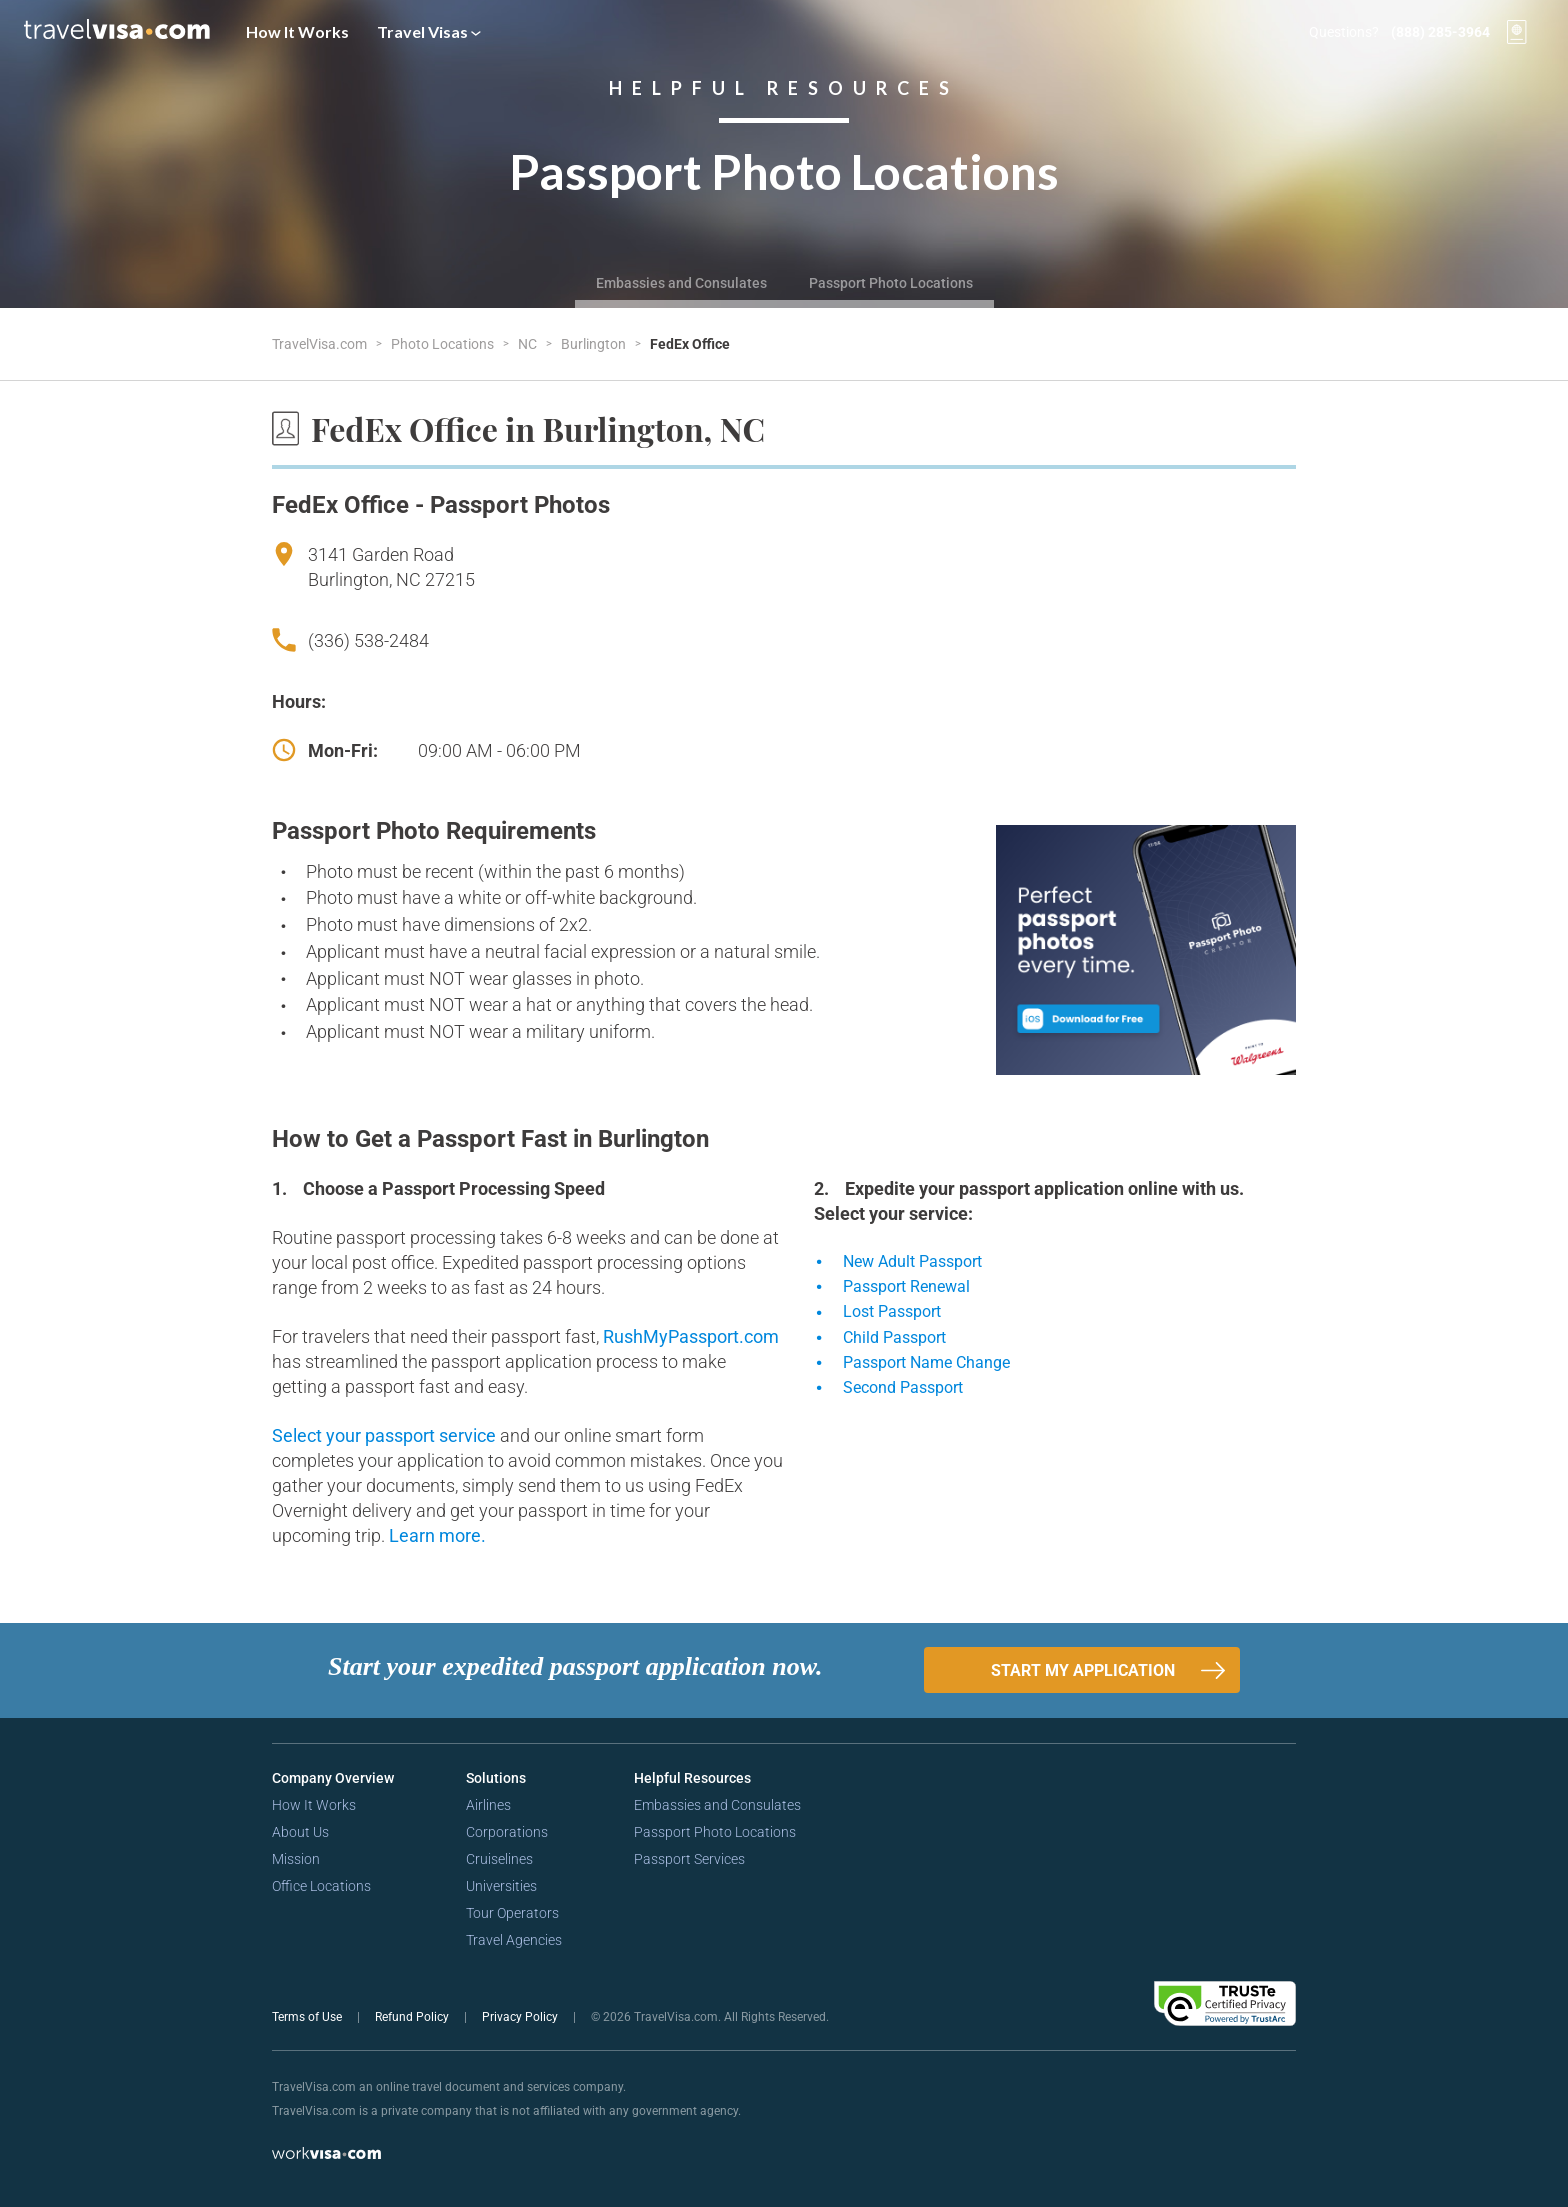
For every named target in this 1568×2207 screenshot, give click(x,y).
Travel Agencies (514, 1940)
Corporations (507, 1832)
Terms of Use (308, 2017)
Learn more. (437, 1535)
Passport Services (689, 1859)
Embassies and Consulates (681, 283)
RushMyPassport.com (691, 1336)
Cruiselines (499, 1859)
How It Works (297, 31)
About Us (300, 1832)
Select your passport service (386, 1435)
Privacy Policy (521, 2017)
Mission (296, 1859)
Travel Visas (429, 31)
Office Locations (321, 1886)
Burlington (595, 344)
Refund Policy (413, 2017)
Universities (501, 1886)
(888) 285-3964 (1440, 32)
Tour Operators (512, 1913)
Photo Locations (444, 344)
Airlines (488, 1805)
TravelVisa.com (321, 344)
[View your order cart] (1517, 32)
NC (529, 344)
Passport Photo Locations (891, 283)
